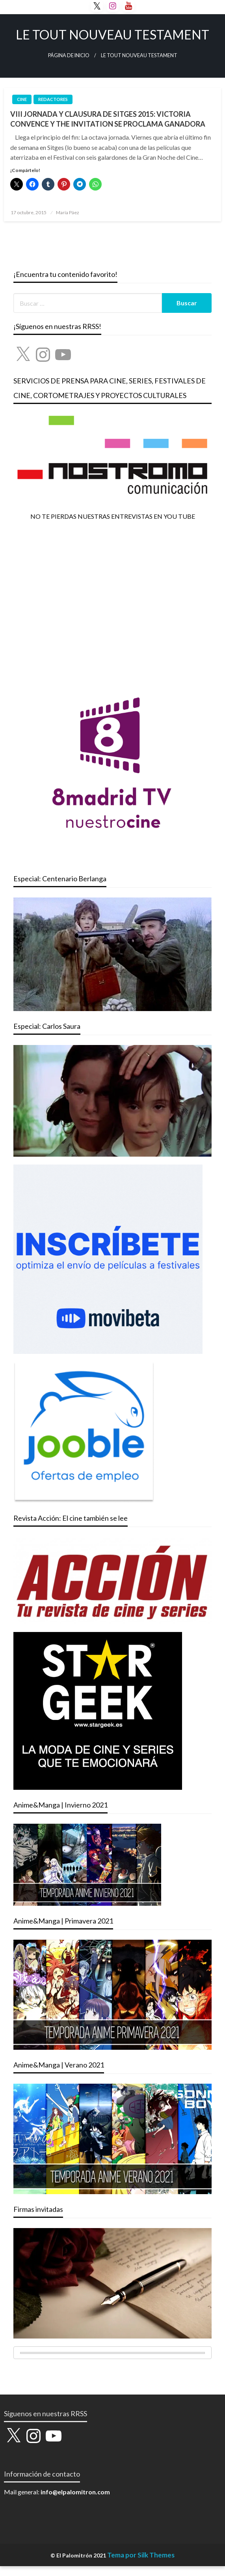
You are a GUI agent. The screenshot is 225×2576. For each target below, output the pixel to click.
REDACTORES (53, 99)
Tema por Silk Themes (141, 2555)
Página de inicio (68, 55)
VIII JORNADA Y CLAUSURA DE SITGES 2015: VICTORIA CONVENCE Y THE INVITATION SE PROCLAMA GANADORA (107, 119)
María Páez (67, 212)
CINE (22, 99)
